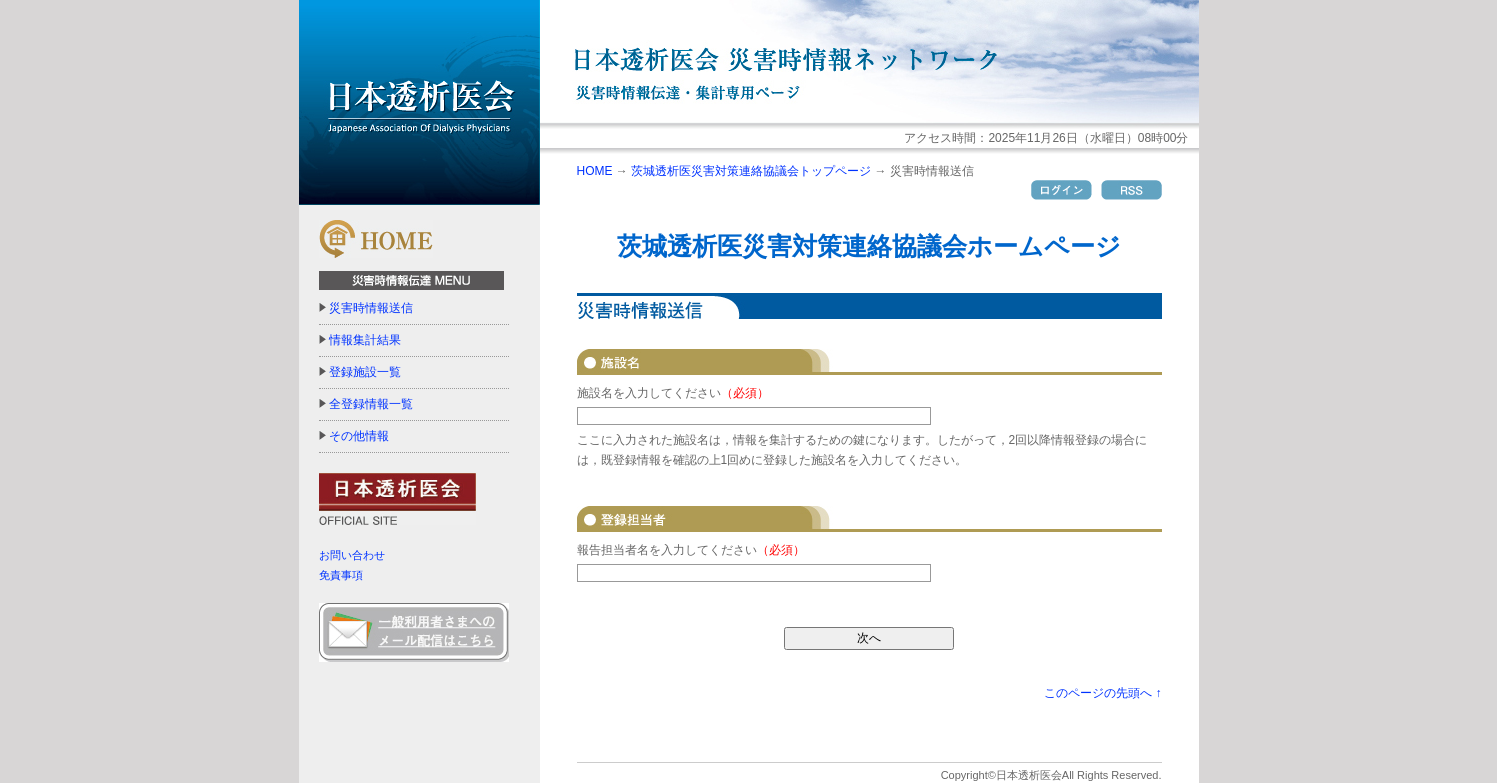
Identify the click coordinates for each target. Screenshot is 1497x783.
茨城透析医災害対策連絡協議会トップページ (751, 171)
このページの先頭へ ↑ (1102, 693)
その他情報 (359, 436)
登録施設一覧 (365, 372)
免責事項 (341, 575)
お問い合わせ (352, 555)
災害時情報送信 (371, 308)
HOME (595, 171)
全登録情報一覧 (371, 404)
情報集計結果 (365, 340)
